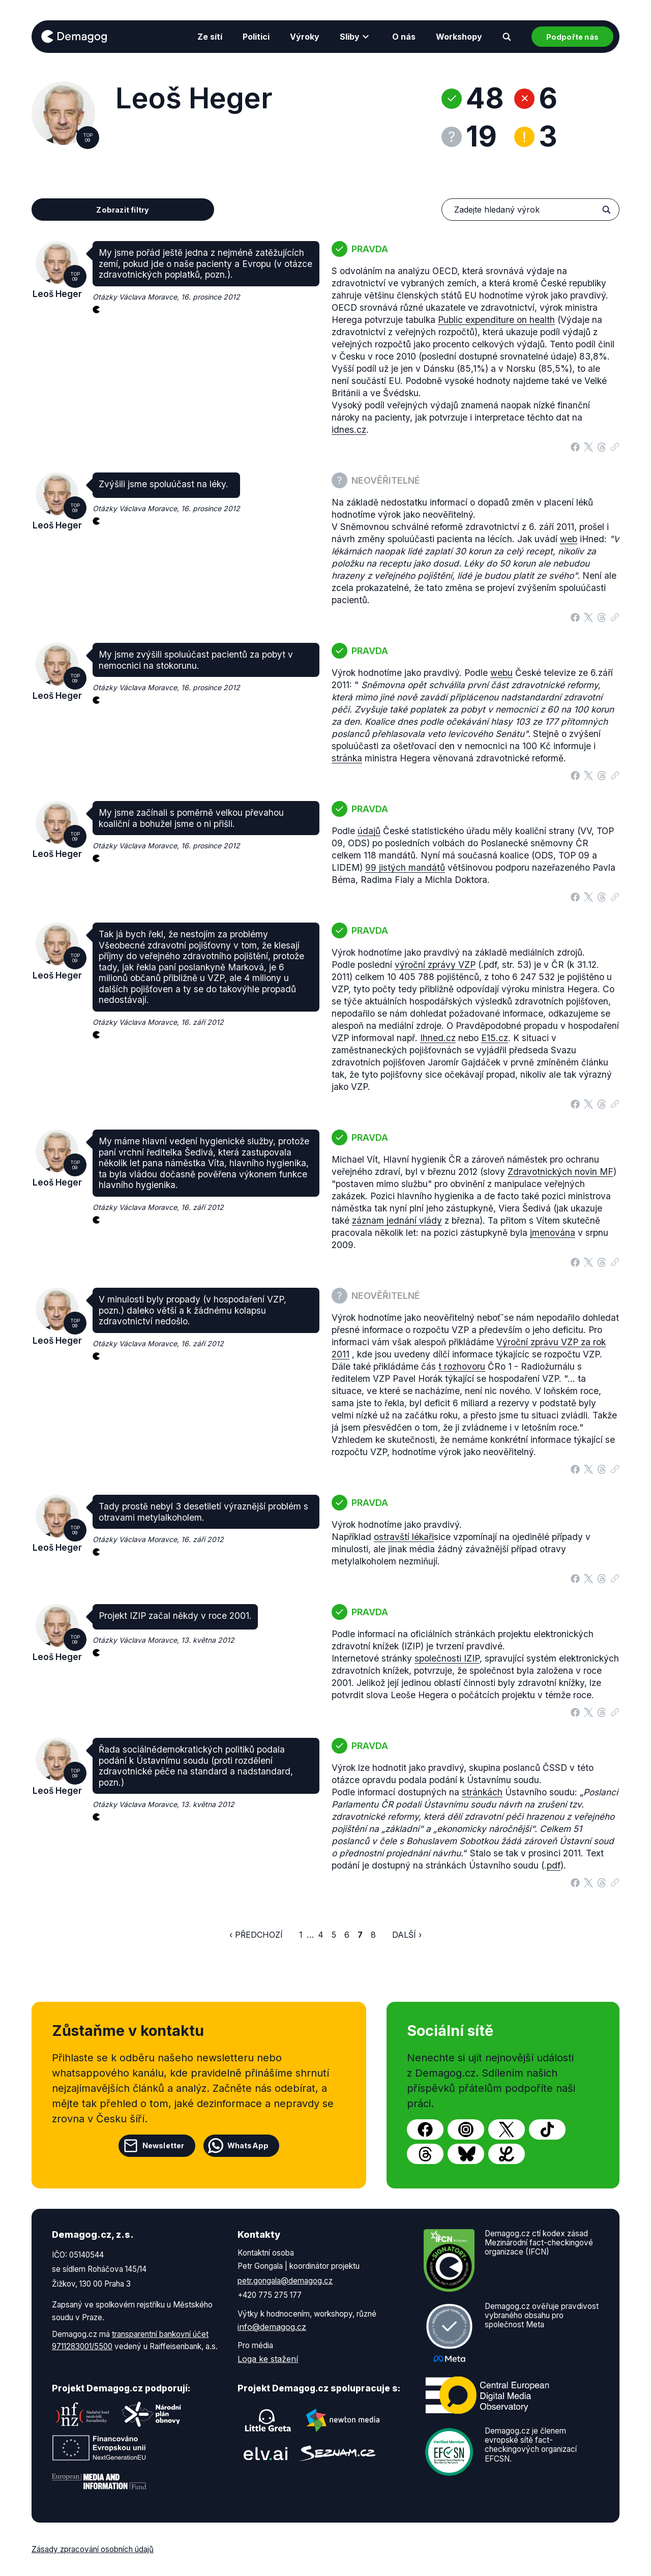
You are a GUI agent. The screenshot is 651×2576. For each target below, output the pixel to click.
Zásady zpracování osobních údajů (93, 2549)
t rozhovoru (461, 1366)
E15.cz (494, 1037)
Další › (407, 1935)
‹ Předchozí (256, 1935)
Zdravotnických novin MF (560, 1171)
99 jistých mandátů (405, 867)
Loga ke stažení (268, 2359)
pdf (553, 1865)
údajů (369, 830)
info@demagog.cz (272, 2327)
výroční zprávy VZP (435, 964)
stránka (347, 758)
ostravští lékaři (404, 1536)
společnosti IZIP (447, 1658)
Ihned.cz (438, 1037)
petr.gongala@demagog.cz (285, 2281)
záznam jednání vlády (397, 1220)
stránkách (482, 1792)
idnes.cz (349, 429)
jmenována (552, 1232)
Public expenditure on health (496, 319)
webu (501, 672)
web (568, 539)
